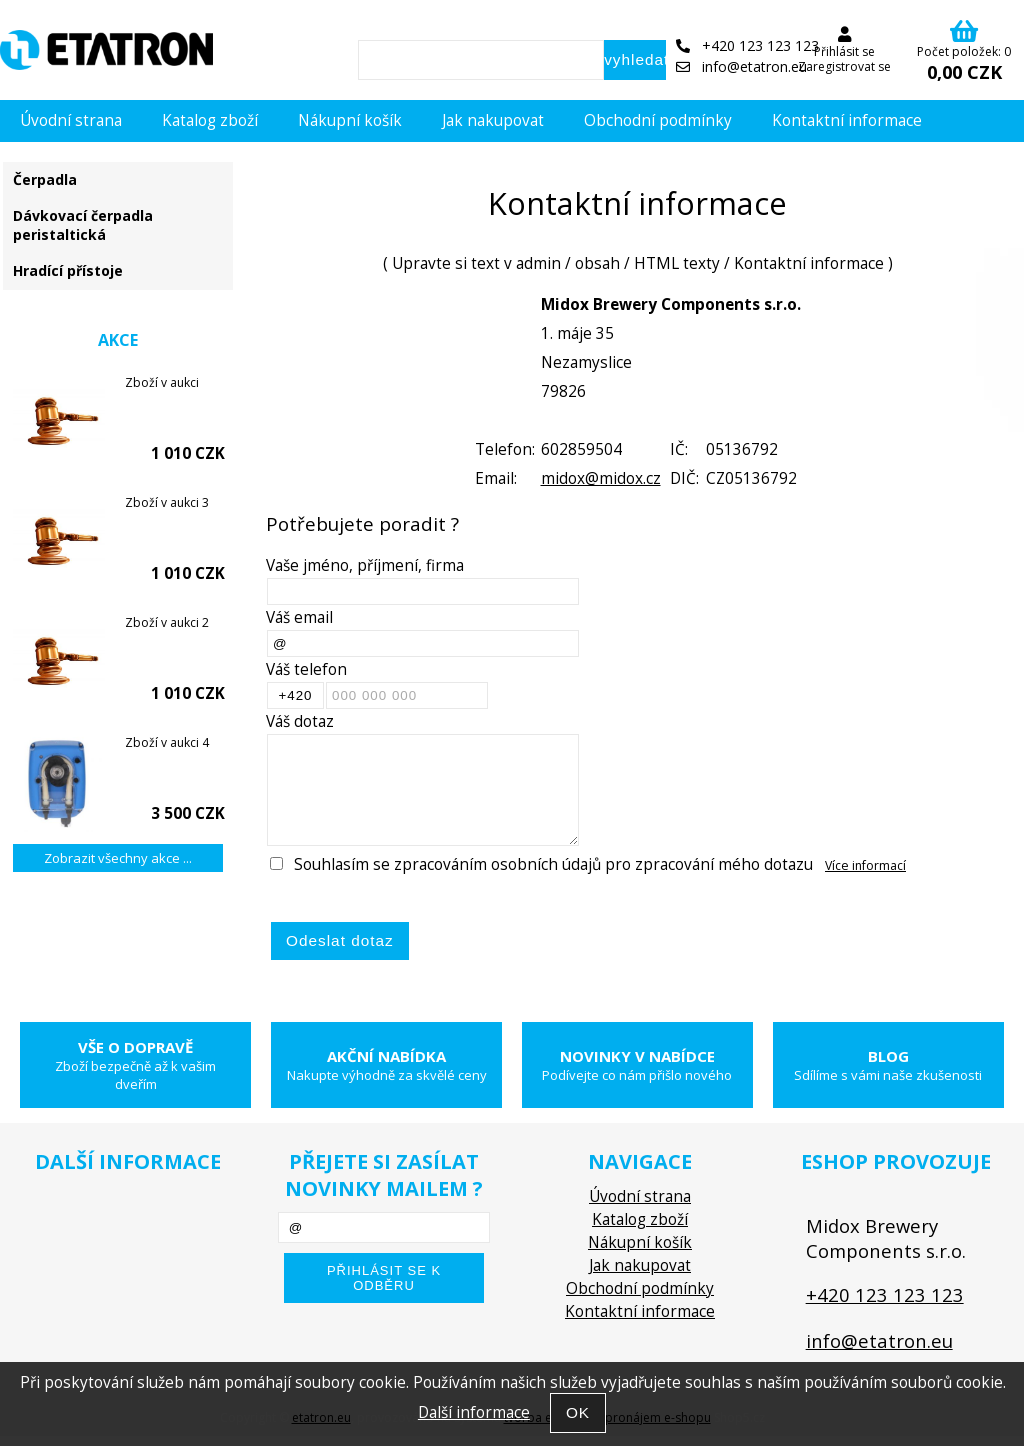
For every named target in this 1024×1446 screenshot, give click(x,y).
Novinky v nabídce (637, 1065)
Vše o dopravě (135, 1065)
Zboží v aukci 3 (167, 502)
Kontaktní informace (847, 120)
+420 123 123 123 (747, 45)
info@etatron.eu (741, 66)
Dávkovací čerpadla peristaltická (83, 225)
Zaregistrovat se (844, 66)
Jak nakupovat (493, 120)
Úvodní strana (71, 120)
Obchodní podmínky (658, 120)
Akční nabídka (386, 1065)
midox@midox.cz (601, 478)
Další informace (474, 1412)
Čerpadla (45, 179)
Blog (888, 1065)
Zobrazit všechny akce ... (118, 858)
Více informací (865, 865)
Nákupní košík (350, 120)
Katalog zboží (210, 120)
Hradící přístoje (68, 270)
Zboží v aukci (162, 382)
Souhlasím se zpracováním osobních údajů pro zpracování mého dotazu (553, 864)
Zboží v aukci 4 (167, 742)
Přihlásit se (844, 51)
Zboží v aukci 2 (167, 622)
